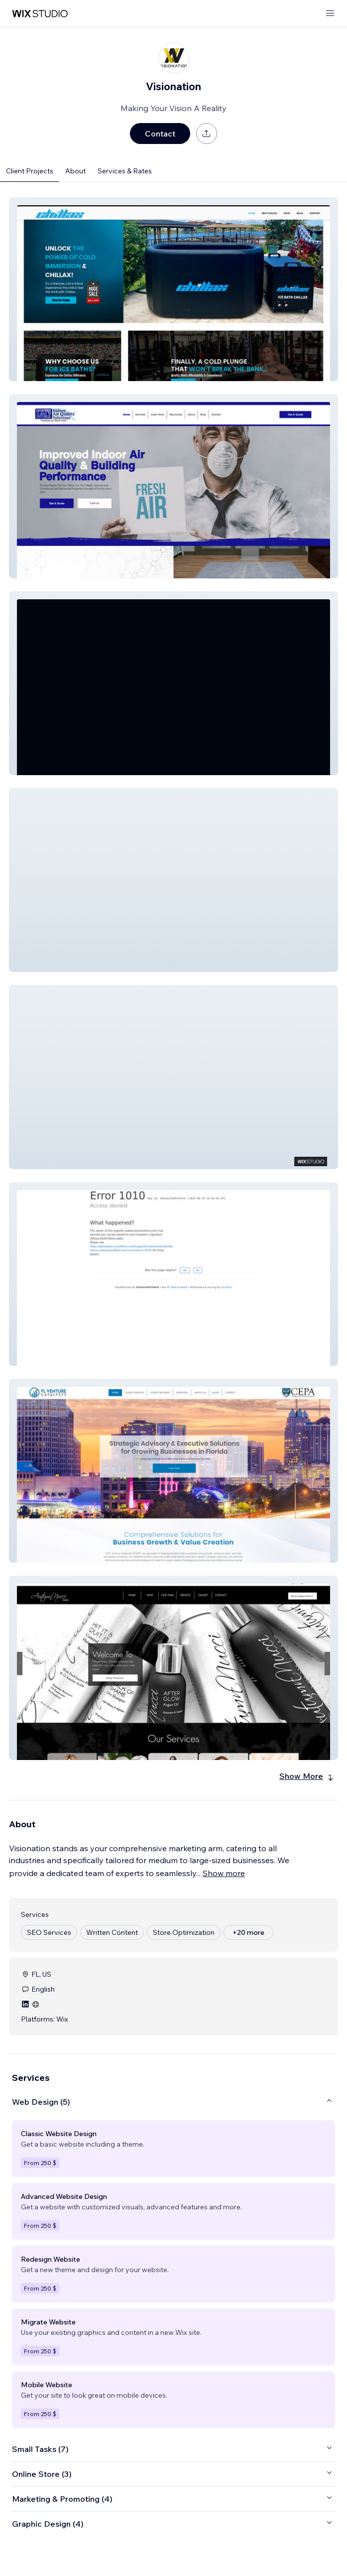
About (75, 170)
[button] (173, 289)
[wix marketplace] (40, 13)
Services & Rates (125, 170)
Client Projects (29, 170)
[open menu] (330, 13)
